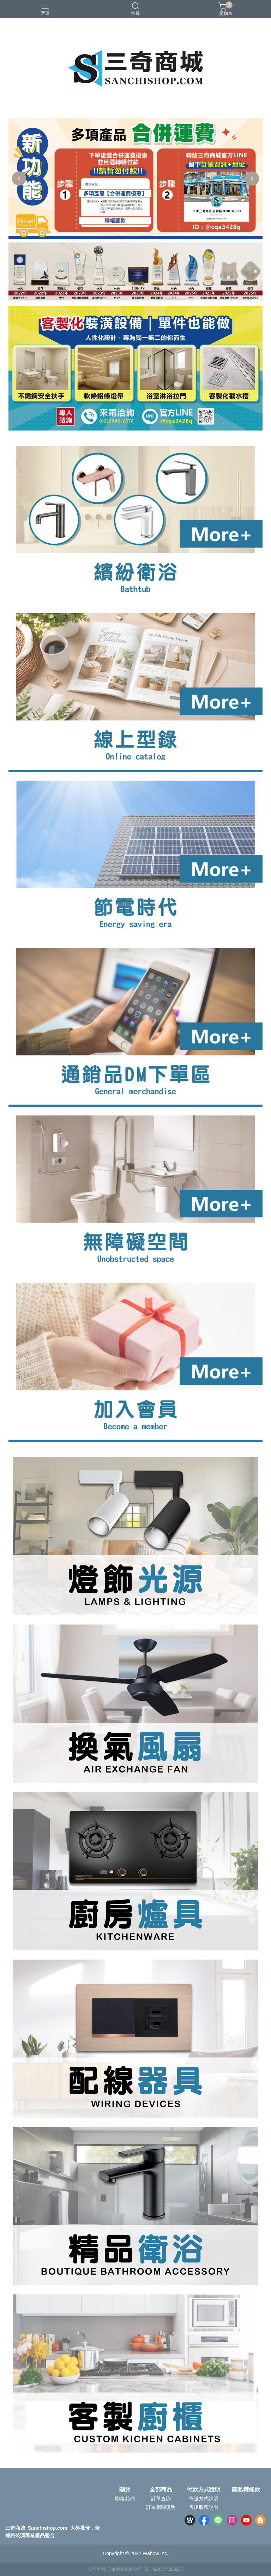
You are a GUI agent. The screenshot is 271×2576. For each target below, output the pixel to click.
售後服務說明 (203, 2507)
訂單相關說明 (161, 2507)
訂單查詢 (161, 2498)
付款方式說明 (204, 2490)
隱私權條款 (246, 2490)
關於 (125, 2490)
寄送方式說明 (203, 2498)
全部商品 (161, 2490)
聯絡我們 (125, 2498)
